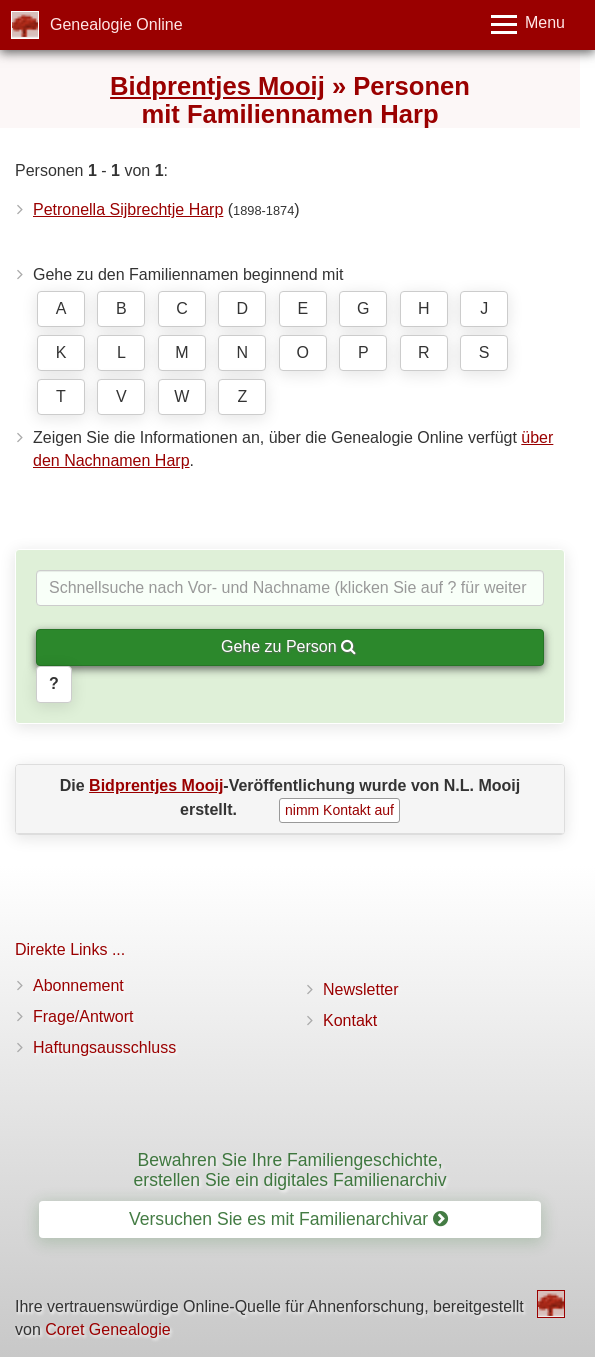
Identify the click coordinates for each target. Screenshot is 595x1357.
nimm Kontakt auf (339, 810)
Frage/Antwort (83, 1016)
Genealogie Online (116, 24)
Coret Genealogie (107, 1329)
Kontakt (350, 1020)
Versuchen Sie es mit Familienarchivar (288, 1219)
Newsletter (361, 989)
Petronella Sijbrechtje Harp (128, 209)
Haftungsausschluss (104, 1047)
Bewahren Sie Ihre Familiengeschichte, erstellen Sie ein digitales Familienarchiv (290, 1169)
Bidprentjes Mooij (217, 86)
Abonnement (78, 985)
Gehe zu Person (288, 646)
